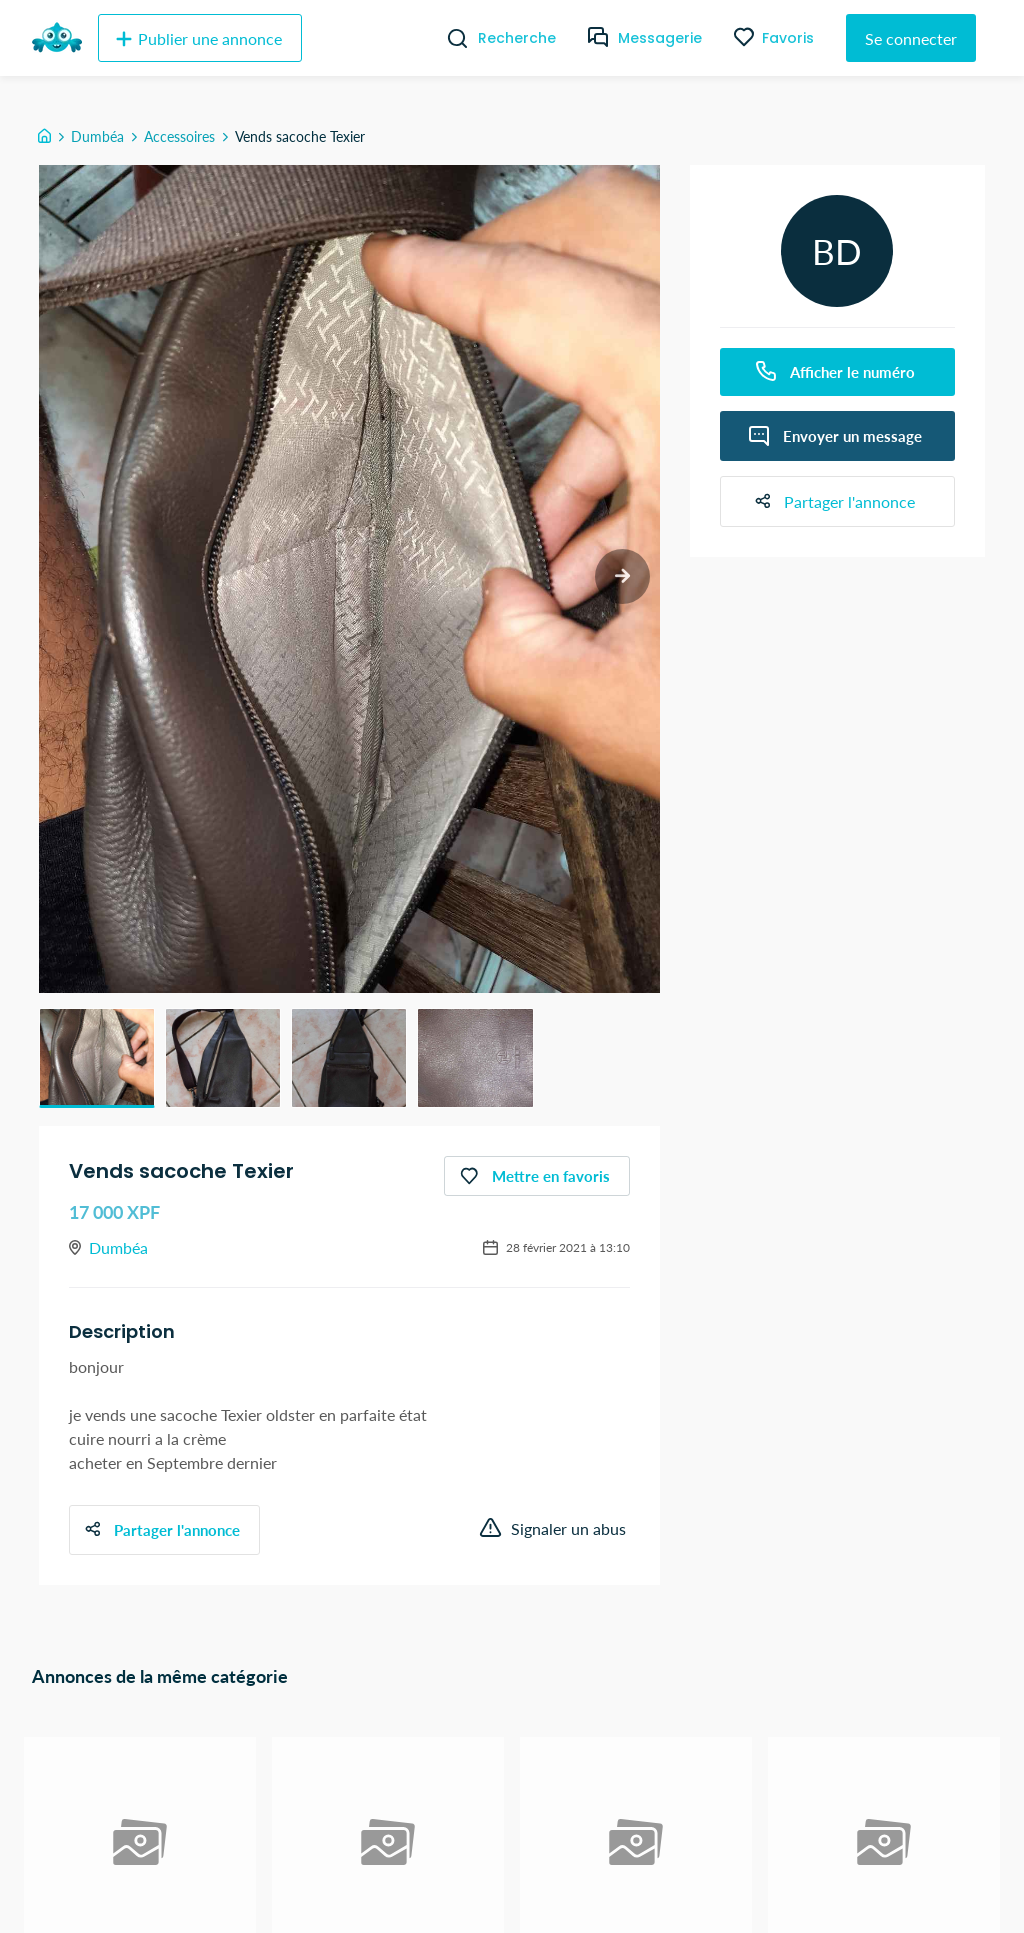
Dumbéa (97, 136)
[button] (97, 1058)
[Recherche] (449, 38)
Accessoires (179, 136)
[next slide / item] (622, 576)
